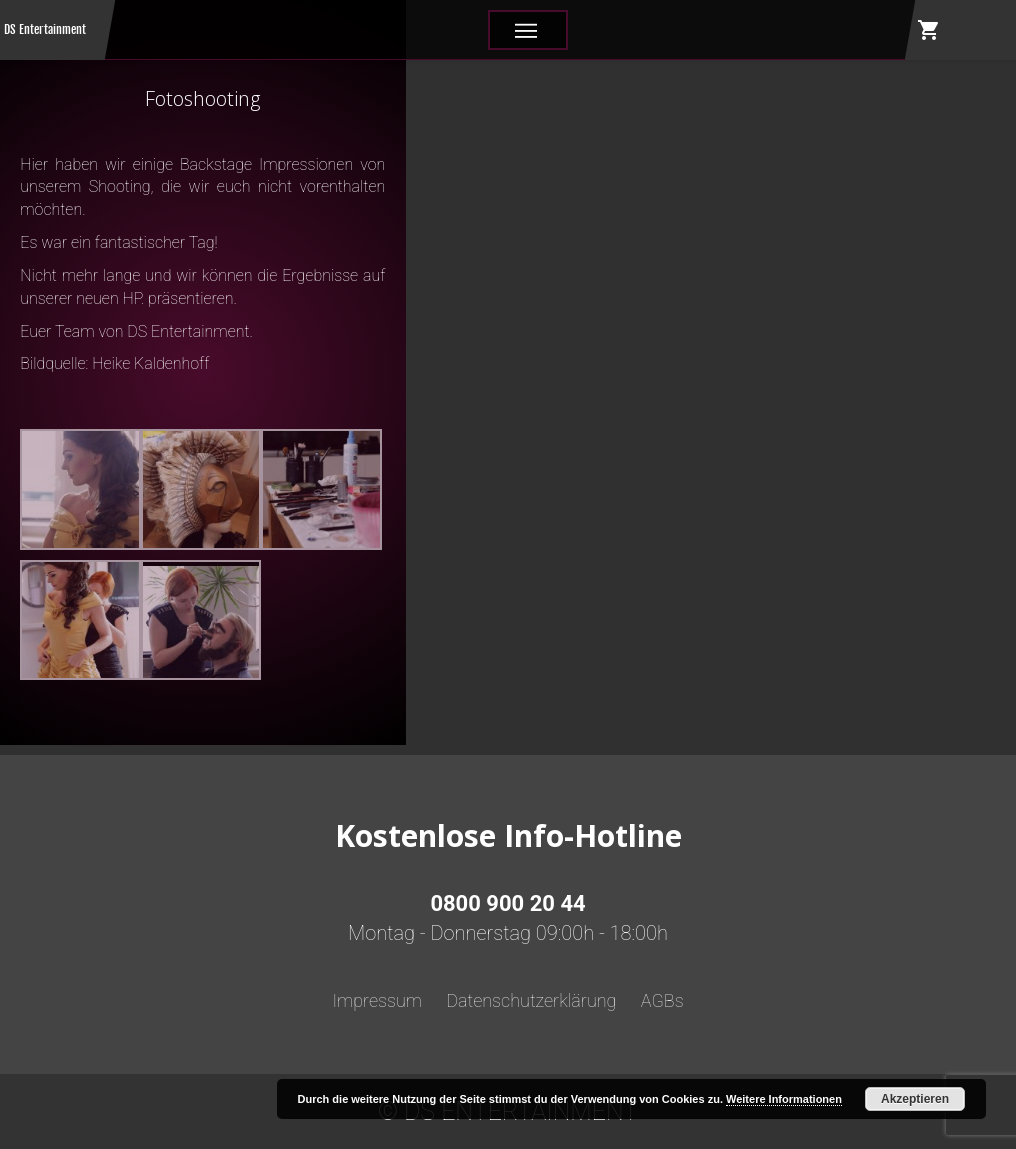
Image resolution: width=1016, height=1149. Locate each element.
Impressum (377, 1000)
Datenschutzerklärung (531, 1000)
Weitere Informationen (784, 1099)
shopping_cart (929, 30)
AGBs (662, 1000)
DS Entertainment (45, 29)
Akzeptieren (915, 1099)
